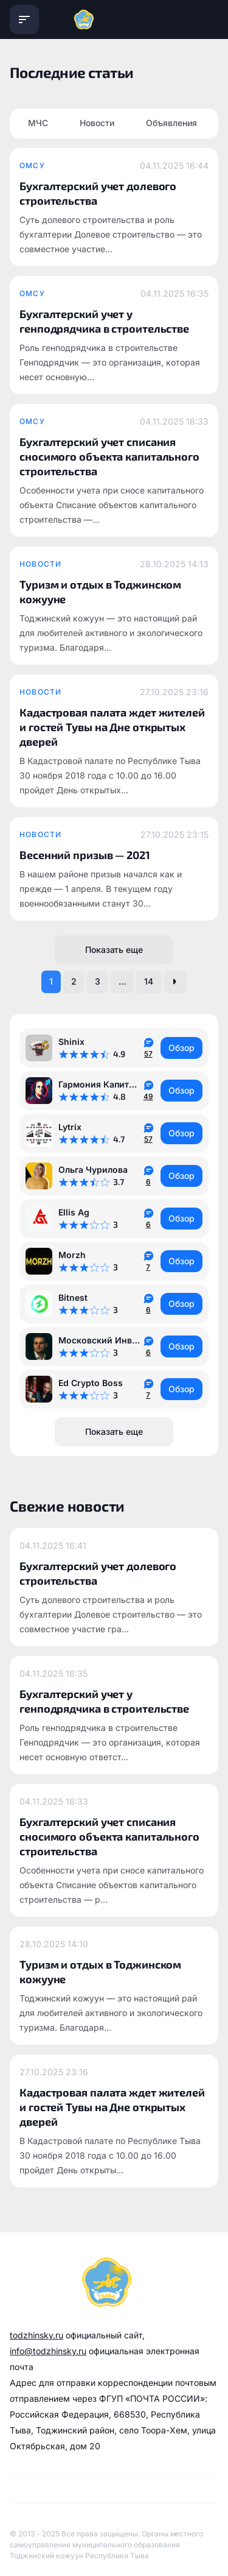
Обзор (181, 1047)
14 (148, 981)
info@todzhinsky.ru (48, 2351)
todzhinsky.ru (36, 2335)
